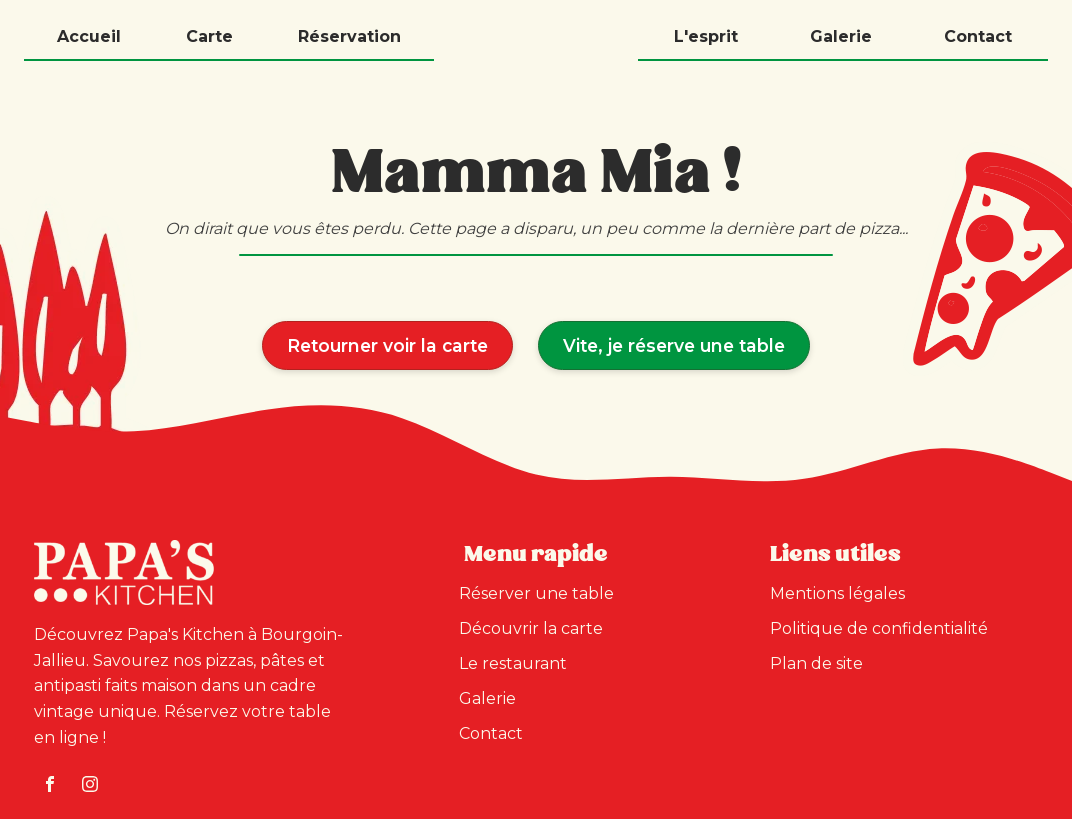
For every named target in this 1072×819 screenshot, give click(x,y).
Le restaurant (513, 663)
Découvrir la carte (531, 628)
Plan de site (816, 663)
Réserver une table (536, 593)
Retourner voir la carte (387, 345)
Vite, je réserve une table (674, 345)
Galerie (841, 36)
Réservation (349, 36)
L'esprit (706, 36)
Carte (209, 36)
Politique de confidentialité (879, 628)
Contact (978, 36)
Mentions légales (837, 593)
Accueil (89, 36)
